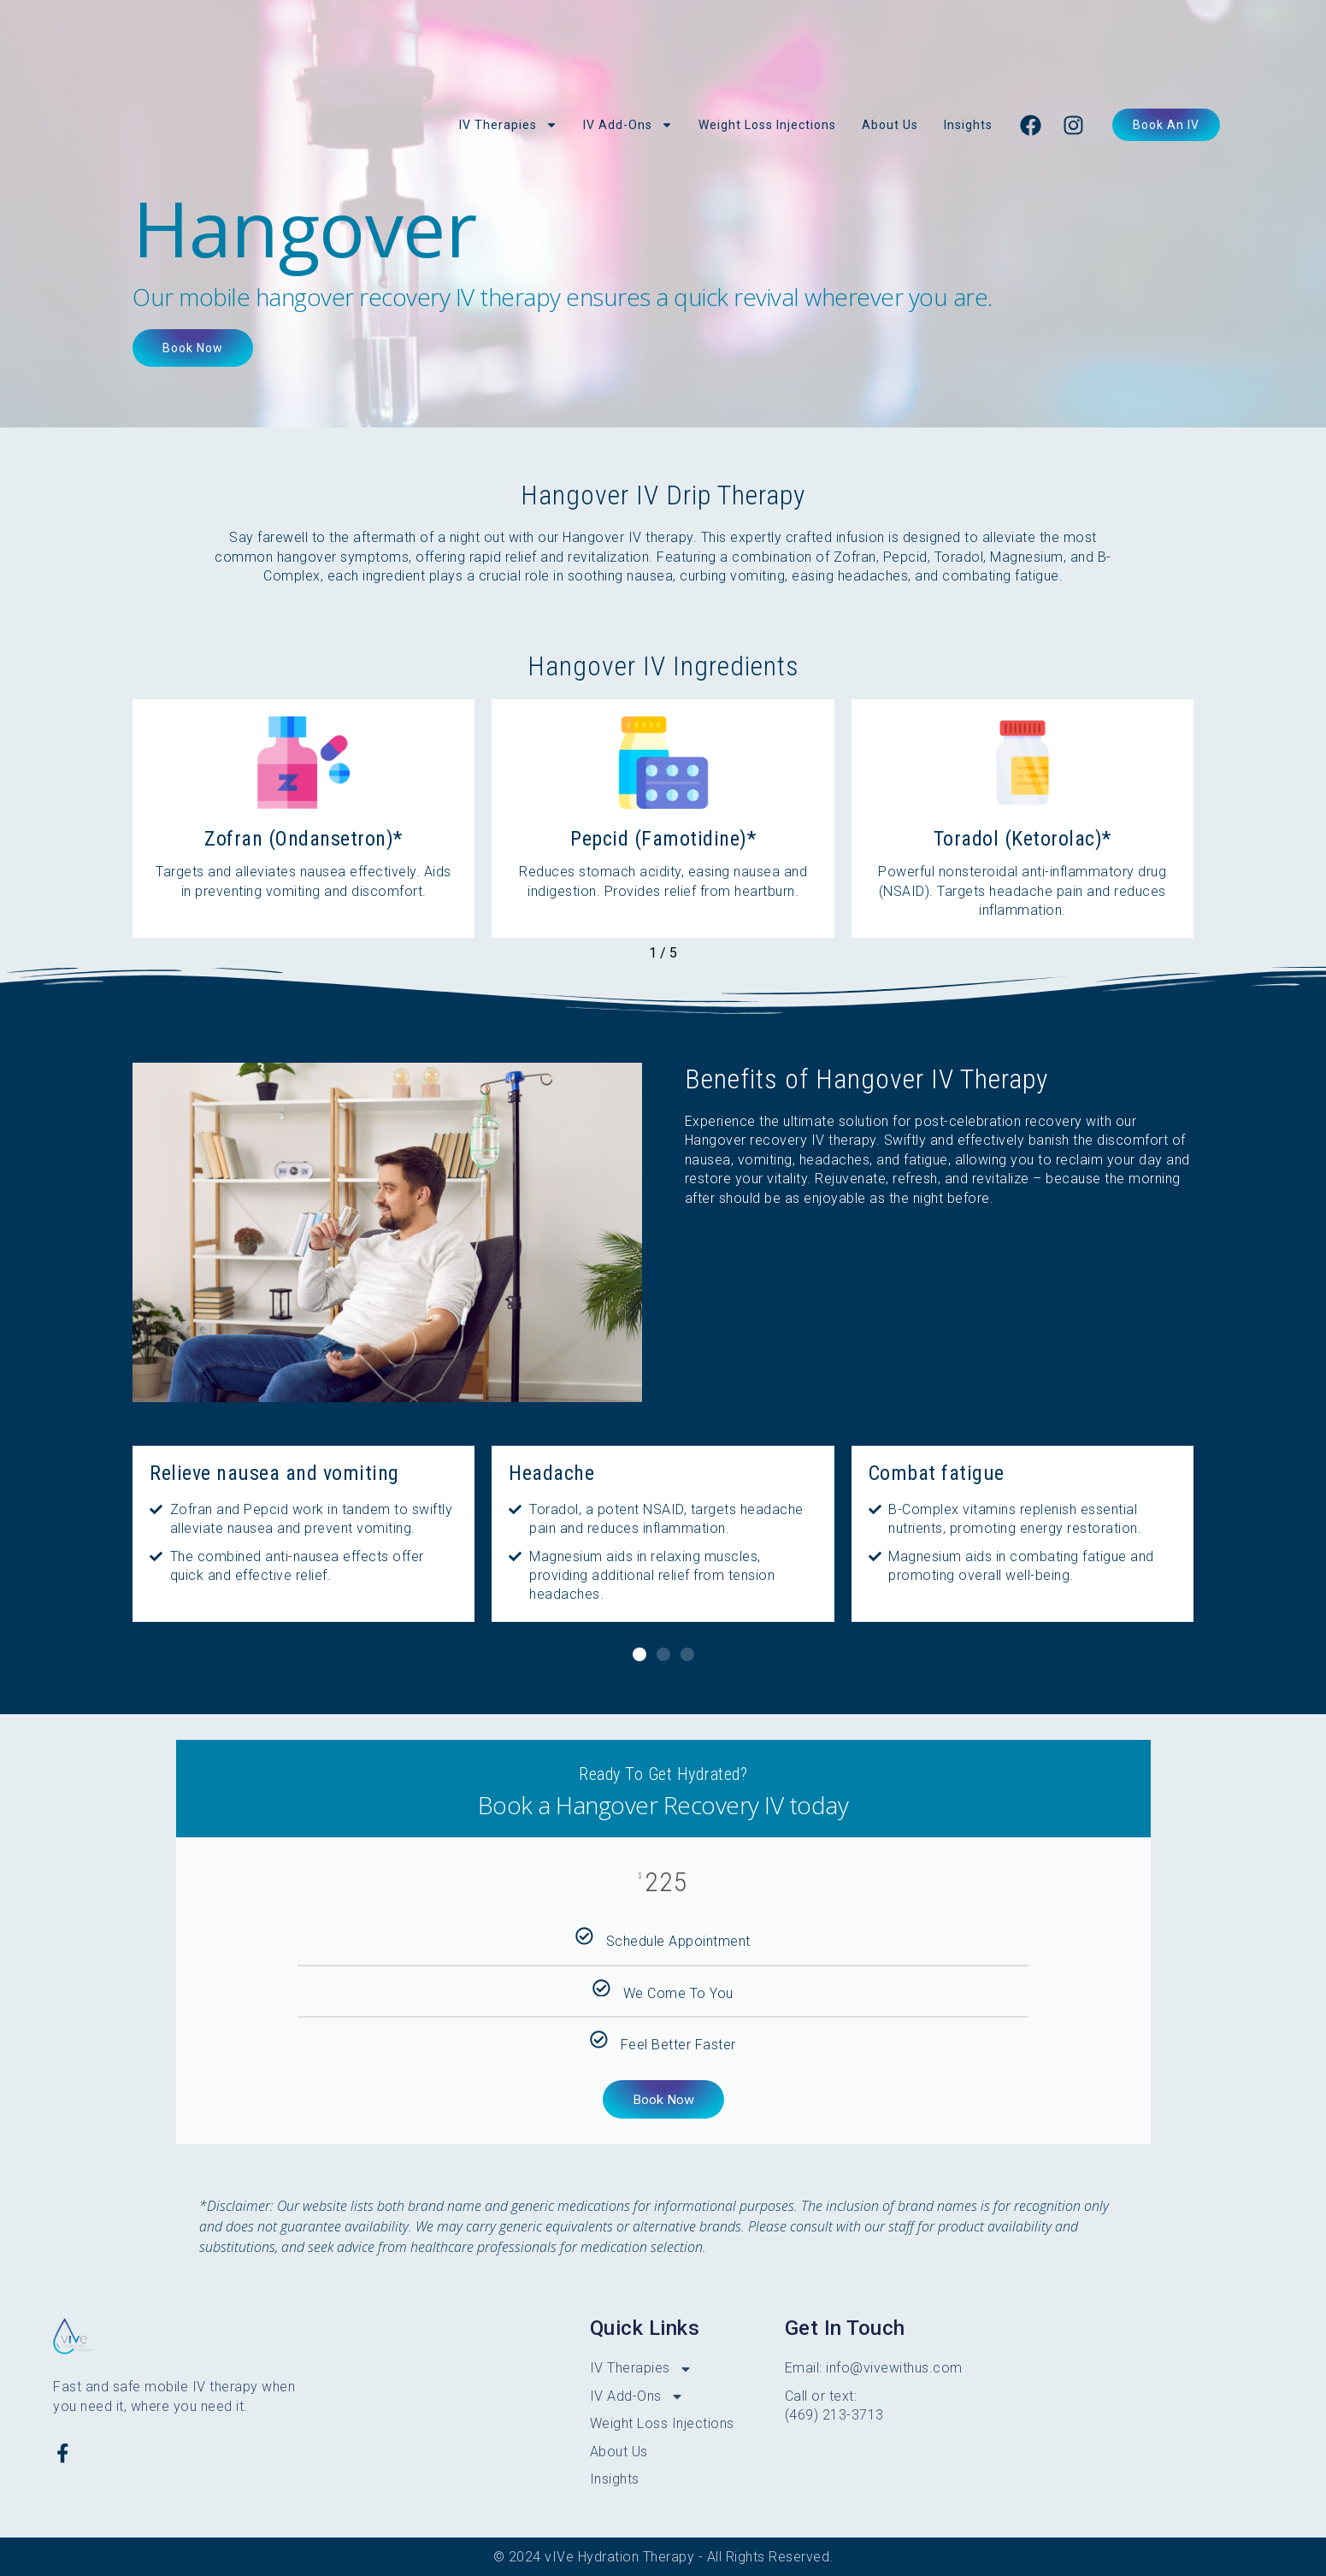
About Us (890, 125)
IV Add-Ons (628, 125)
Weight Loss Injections (767, 125)
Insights (968, 125)
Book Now (663, 2099)
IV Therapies (508, 125)
